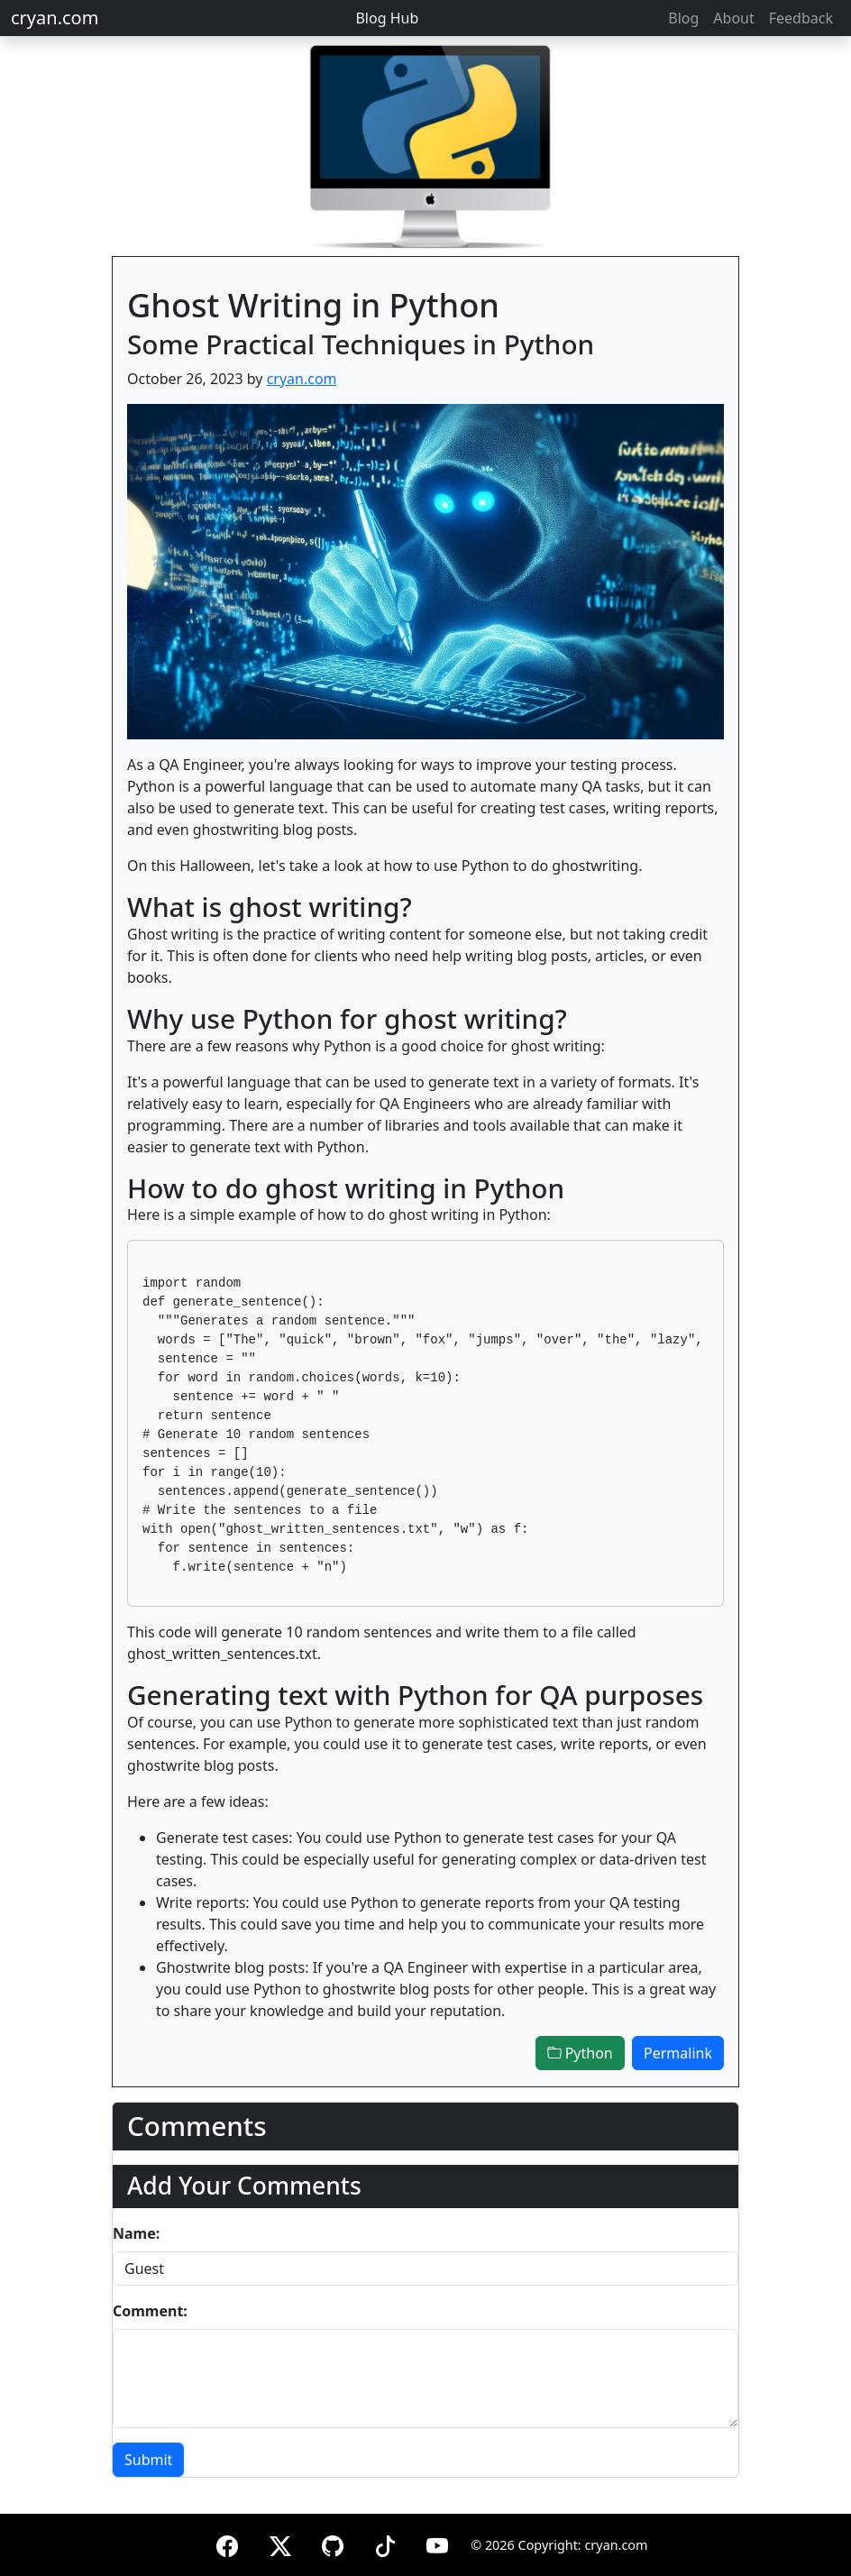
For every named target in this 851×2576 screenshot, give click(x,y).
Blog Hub (386, 18)
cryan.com (54, 17)
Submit (148, 2460)
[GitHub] (332, 2543)
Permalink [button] (678, 2053)
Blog (683, 18)
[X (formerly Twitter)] (280, 2543)
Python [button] (580, 2053)
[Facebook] (227, 2543)
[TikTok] (385, 2543)
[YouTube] (437, 2543)
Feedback (801, 18)
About (733, 18)
